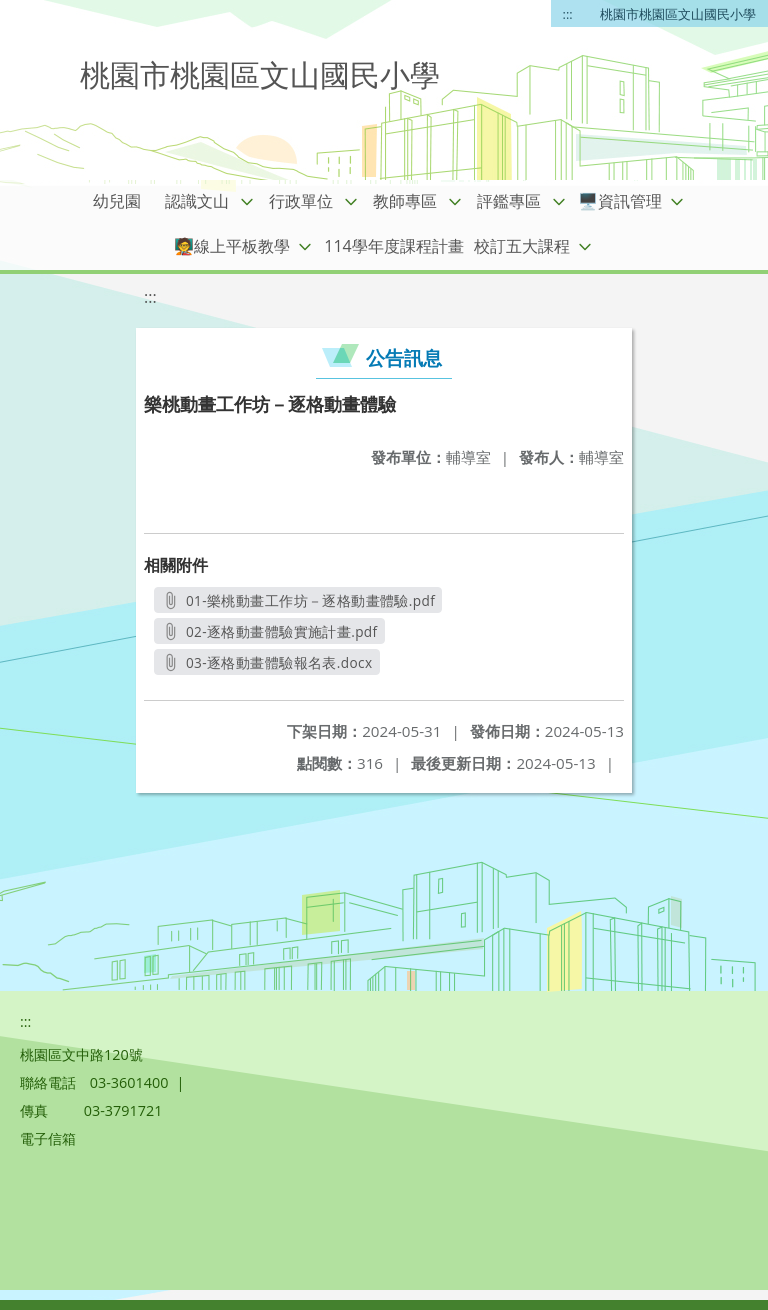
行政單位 (301, 201)
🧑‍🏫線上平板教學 (232, 246)
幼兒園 (117, 201)
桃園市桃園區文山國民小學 (678, 14)
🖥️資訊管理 (620, 201)
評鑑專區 (509, 201)
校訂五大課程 (522, 246)
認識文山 (197, 201)
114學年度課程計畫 (393, 246)
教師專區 (405, 201)
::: (568, 14)
